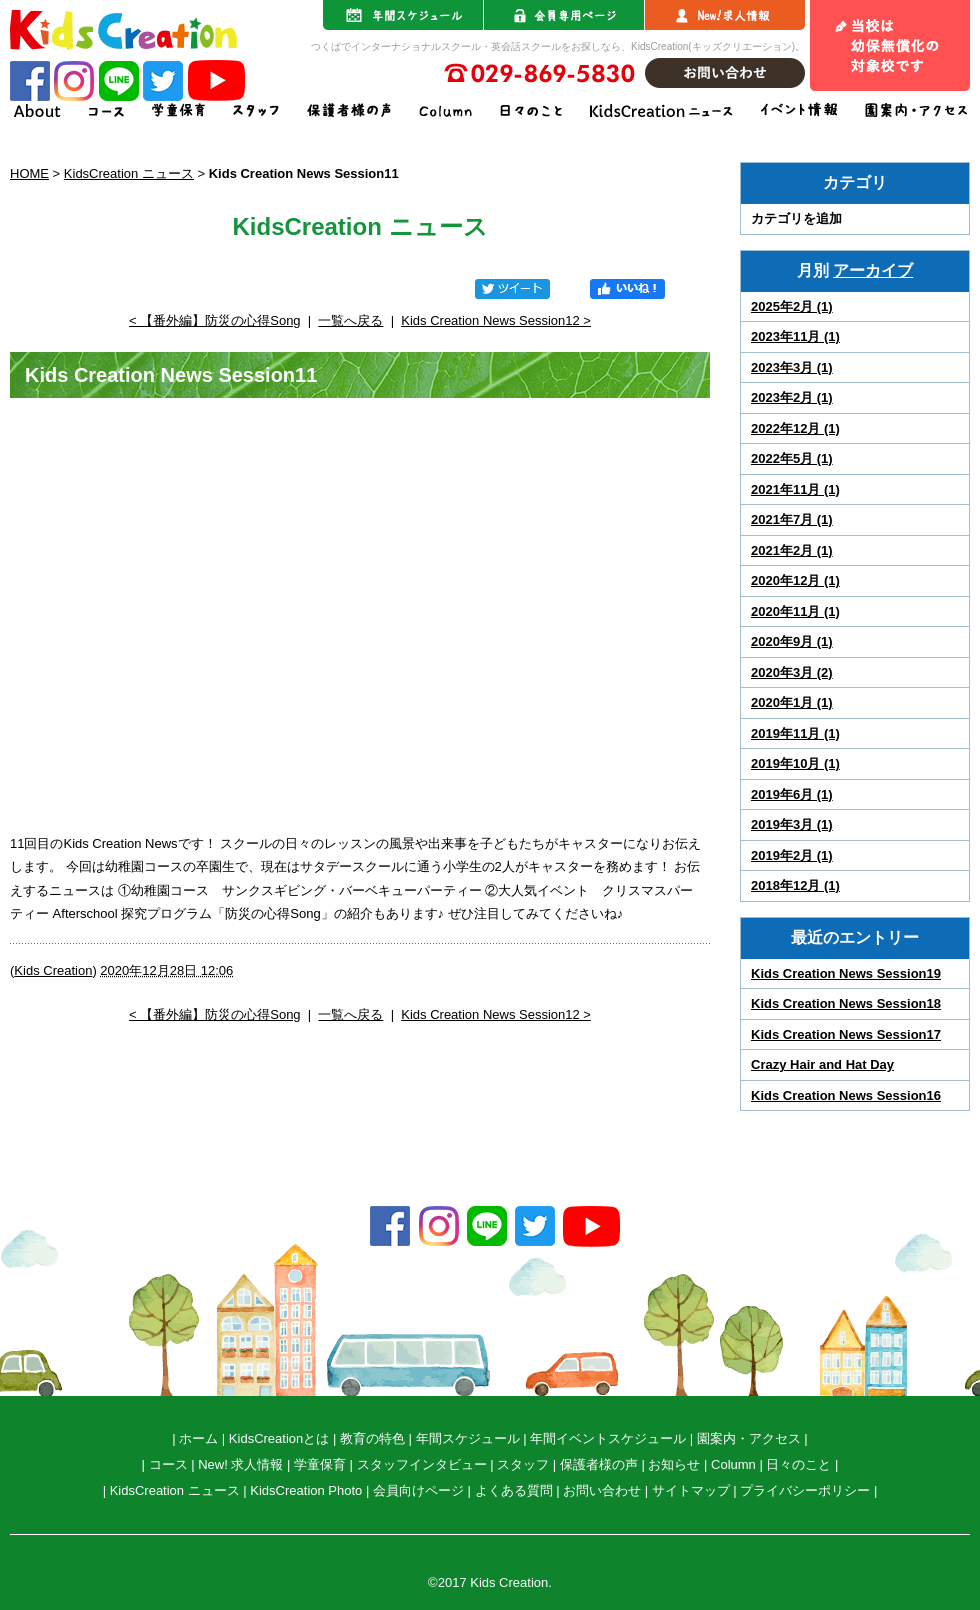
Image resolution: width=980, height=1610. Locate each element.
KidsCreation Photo (306, 1490)
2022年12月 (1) (795, 428)
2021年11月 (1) (795, 489)
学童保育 (320, 1464)
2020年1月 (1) (792, 702)
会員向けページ (418, 1490)
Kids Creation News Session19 (846, 973)
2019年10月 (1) (795, 763)
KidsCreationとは (279, 1438)
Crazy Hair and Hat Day (822, 1064)
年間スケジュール (468, 1438)
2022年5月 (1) (792, 458)
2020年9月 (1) (792, 641)
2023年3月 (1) (792, 367)
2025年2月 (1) (792, 306)
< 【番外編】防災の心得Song (215, 320)
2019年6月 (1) (792, 794)
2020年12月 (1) (795, 580)
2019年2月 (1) (792, 855)
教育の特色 (372, 1438)
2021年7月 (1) (792, 519)
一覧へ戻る (350, 320)
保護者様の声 (599, 1464)
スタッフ (523, 1464)
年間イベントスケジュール (608, 1438)
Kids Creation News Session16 (846, 1095)
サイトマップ (691, 1490)
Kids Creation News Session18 (846, 1003)
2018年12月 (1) (795, 885)
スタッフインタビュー (422, 1464)
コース (168, 1464)
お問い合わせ (602, 1490)
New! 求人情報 (240, 1464)
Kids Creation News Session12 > (496, 320)
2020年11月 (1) (795, 611)
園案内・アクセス (749, 1438)
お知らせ (674, 1464)
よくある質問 (514, 1490)
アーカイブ (873, 270)
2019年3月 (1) (792, 824)
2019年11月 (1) (795, 733)
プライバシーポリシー (805, 1490)
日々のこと (798, 1464)
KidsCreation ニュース (129, 173)
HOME (29, 173)
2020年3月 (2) (792, 672)
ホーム (198, 1438)
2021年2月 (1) (792, 550)
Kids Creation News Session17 (846, 1034)
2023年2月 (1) (792, 397)
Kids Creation (53, 970)
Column (733, 1464)
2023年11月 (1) (795, 336)
